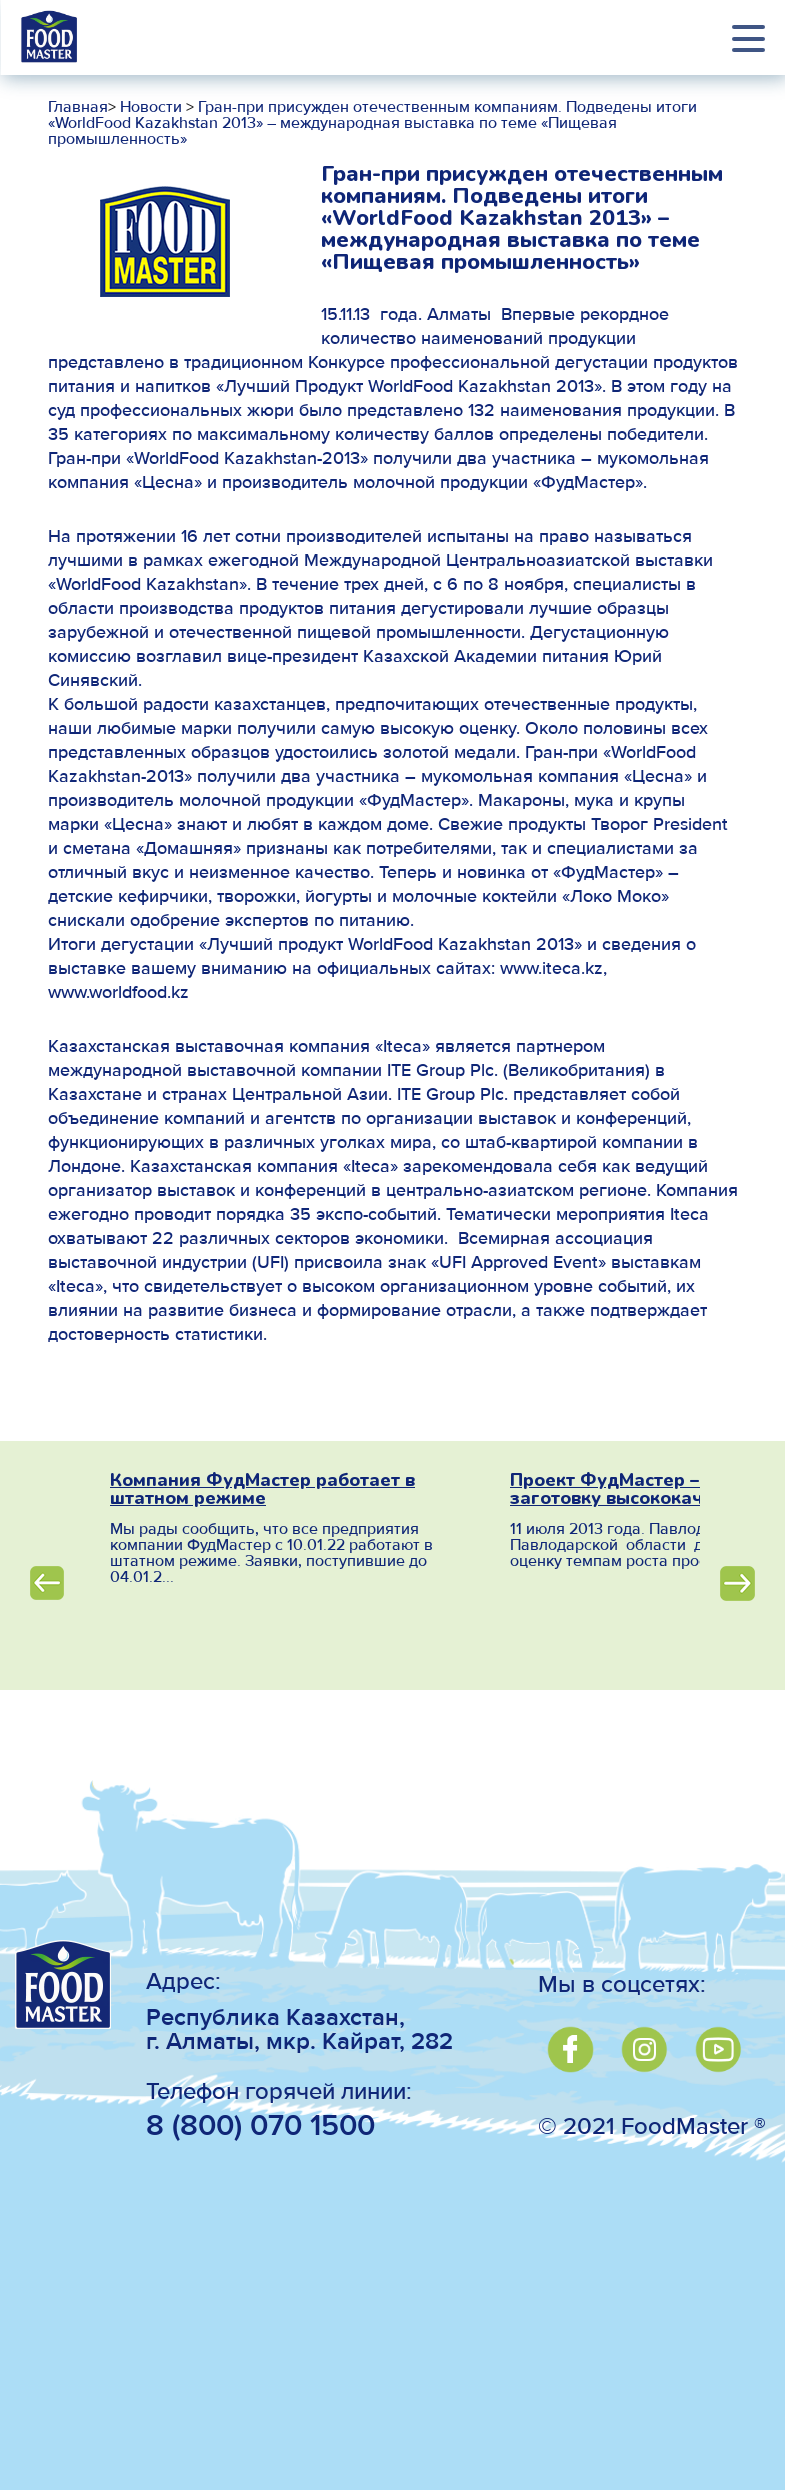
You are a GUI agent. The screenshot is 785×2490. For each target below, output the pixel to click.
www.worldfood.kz (118, 993)
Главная (78, 108)
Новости (149, 108)
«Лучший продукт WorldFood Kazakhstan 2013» (390, 945)
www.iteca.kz (551, 969)
